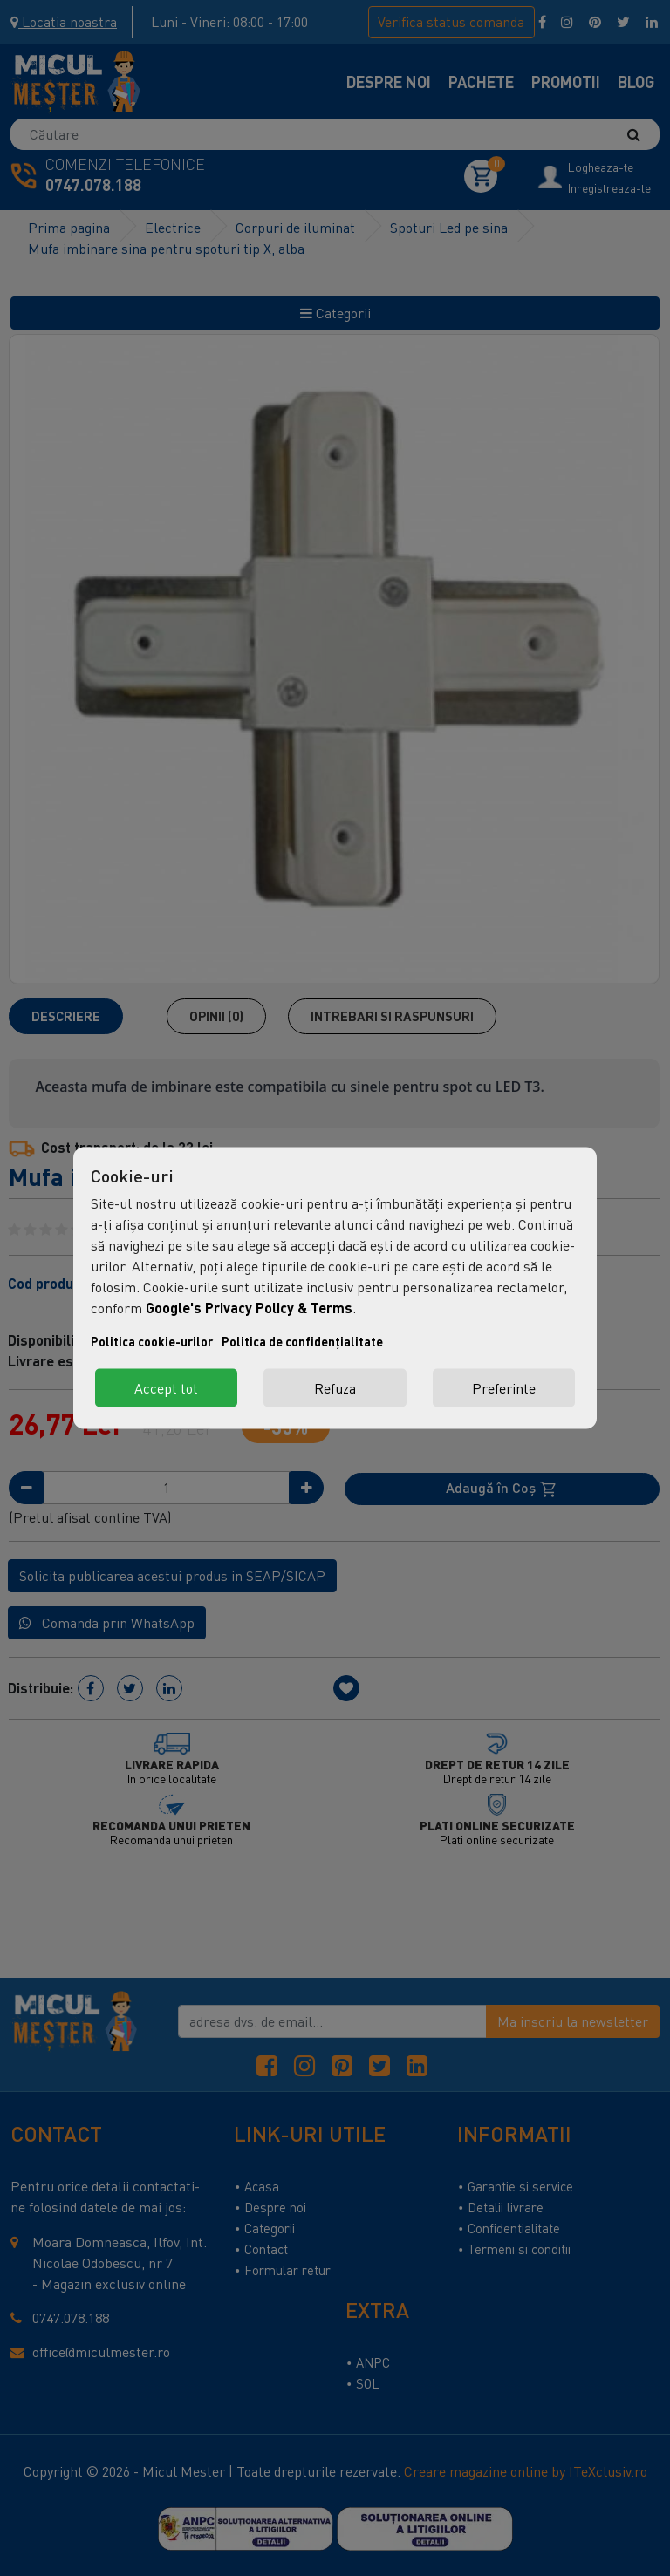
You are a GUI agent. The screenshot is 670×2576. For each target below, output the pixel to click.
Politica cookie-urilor (152, 1341)
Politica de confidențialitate (302, 1341)
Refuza (335, 1388)
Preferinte (504, 1388)
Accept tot (166, 1388)
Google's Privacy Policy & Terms (249, 1307)
